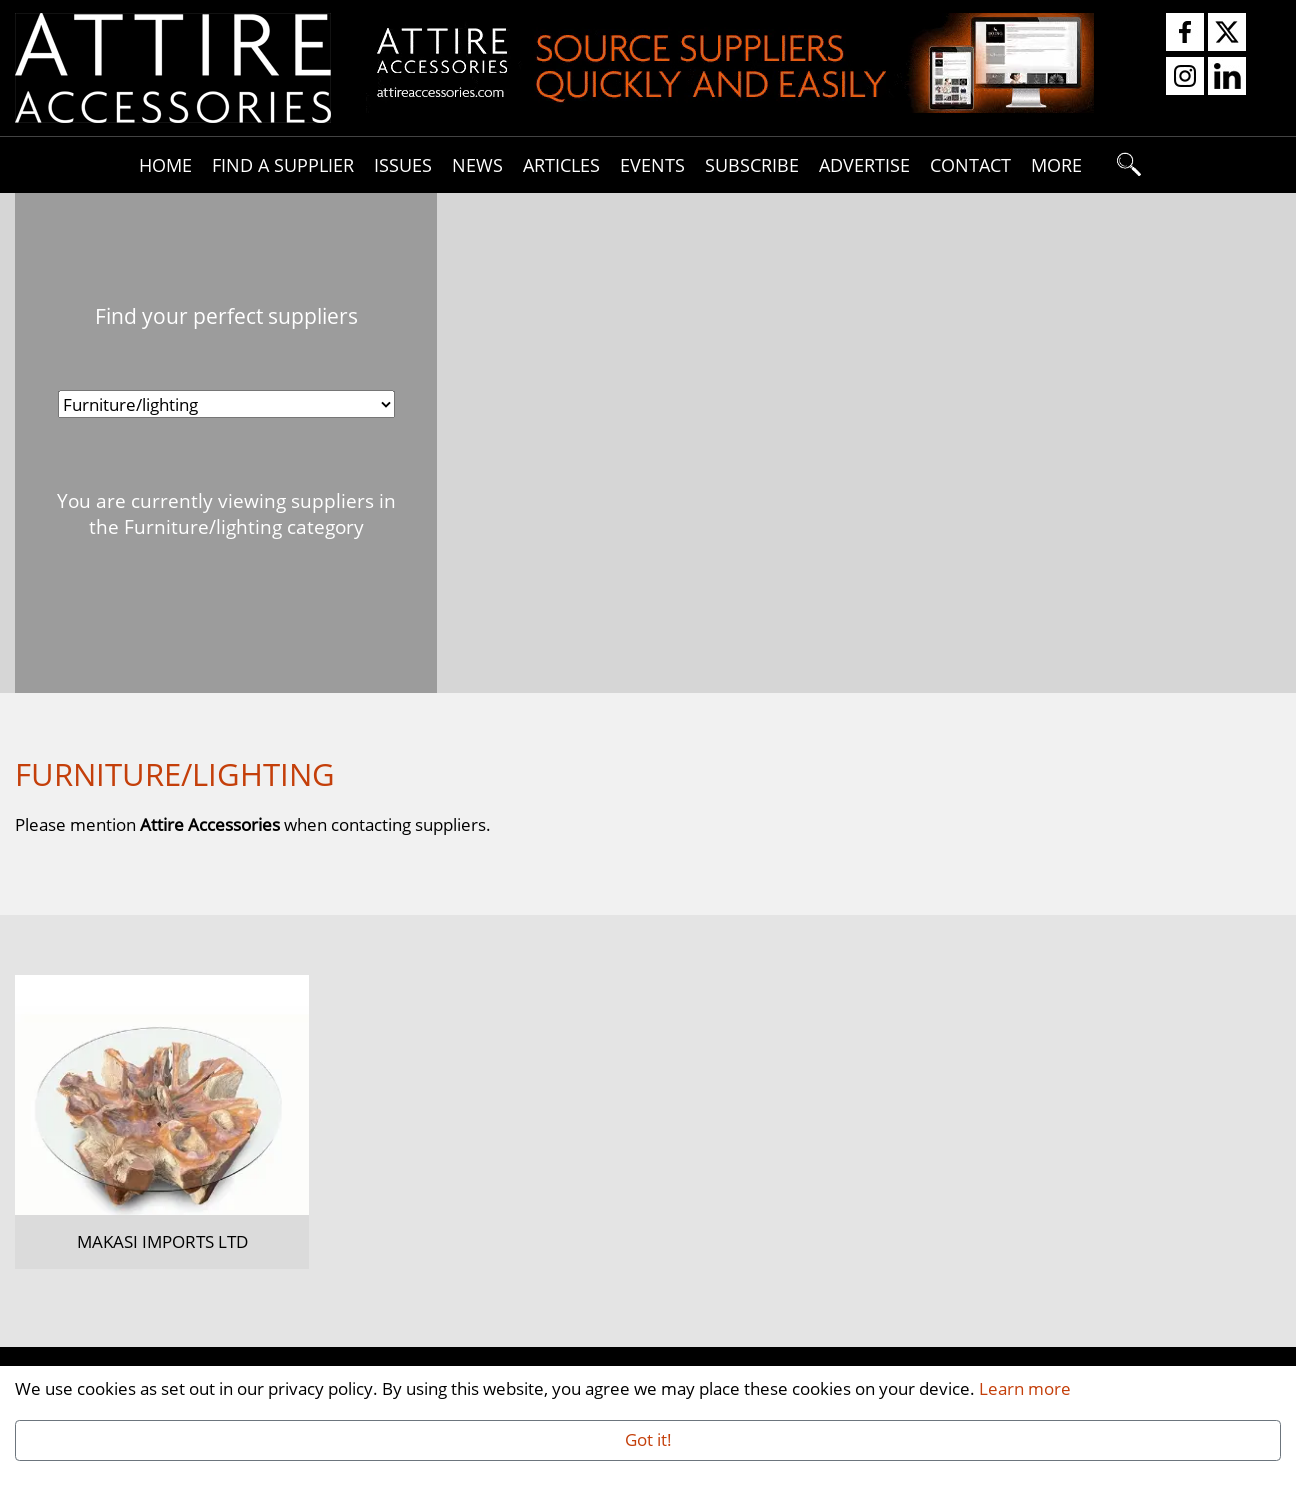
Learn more (1025, 1388)
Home (165, 164)
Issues (403, 164)
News (477, 164)
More (1056, 164)
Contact (970, 164)
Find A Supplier (283, 164)
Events (652, 164)
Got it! (648, 1439)
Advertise (864, 164)
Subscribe (752, 164)
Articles (561, 164)
